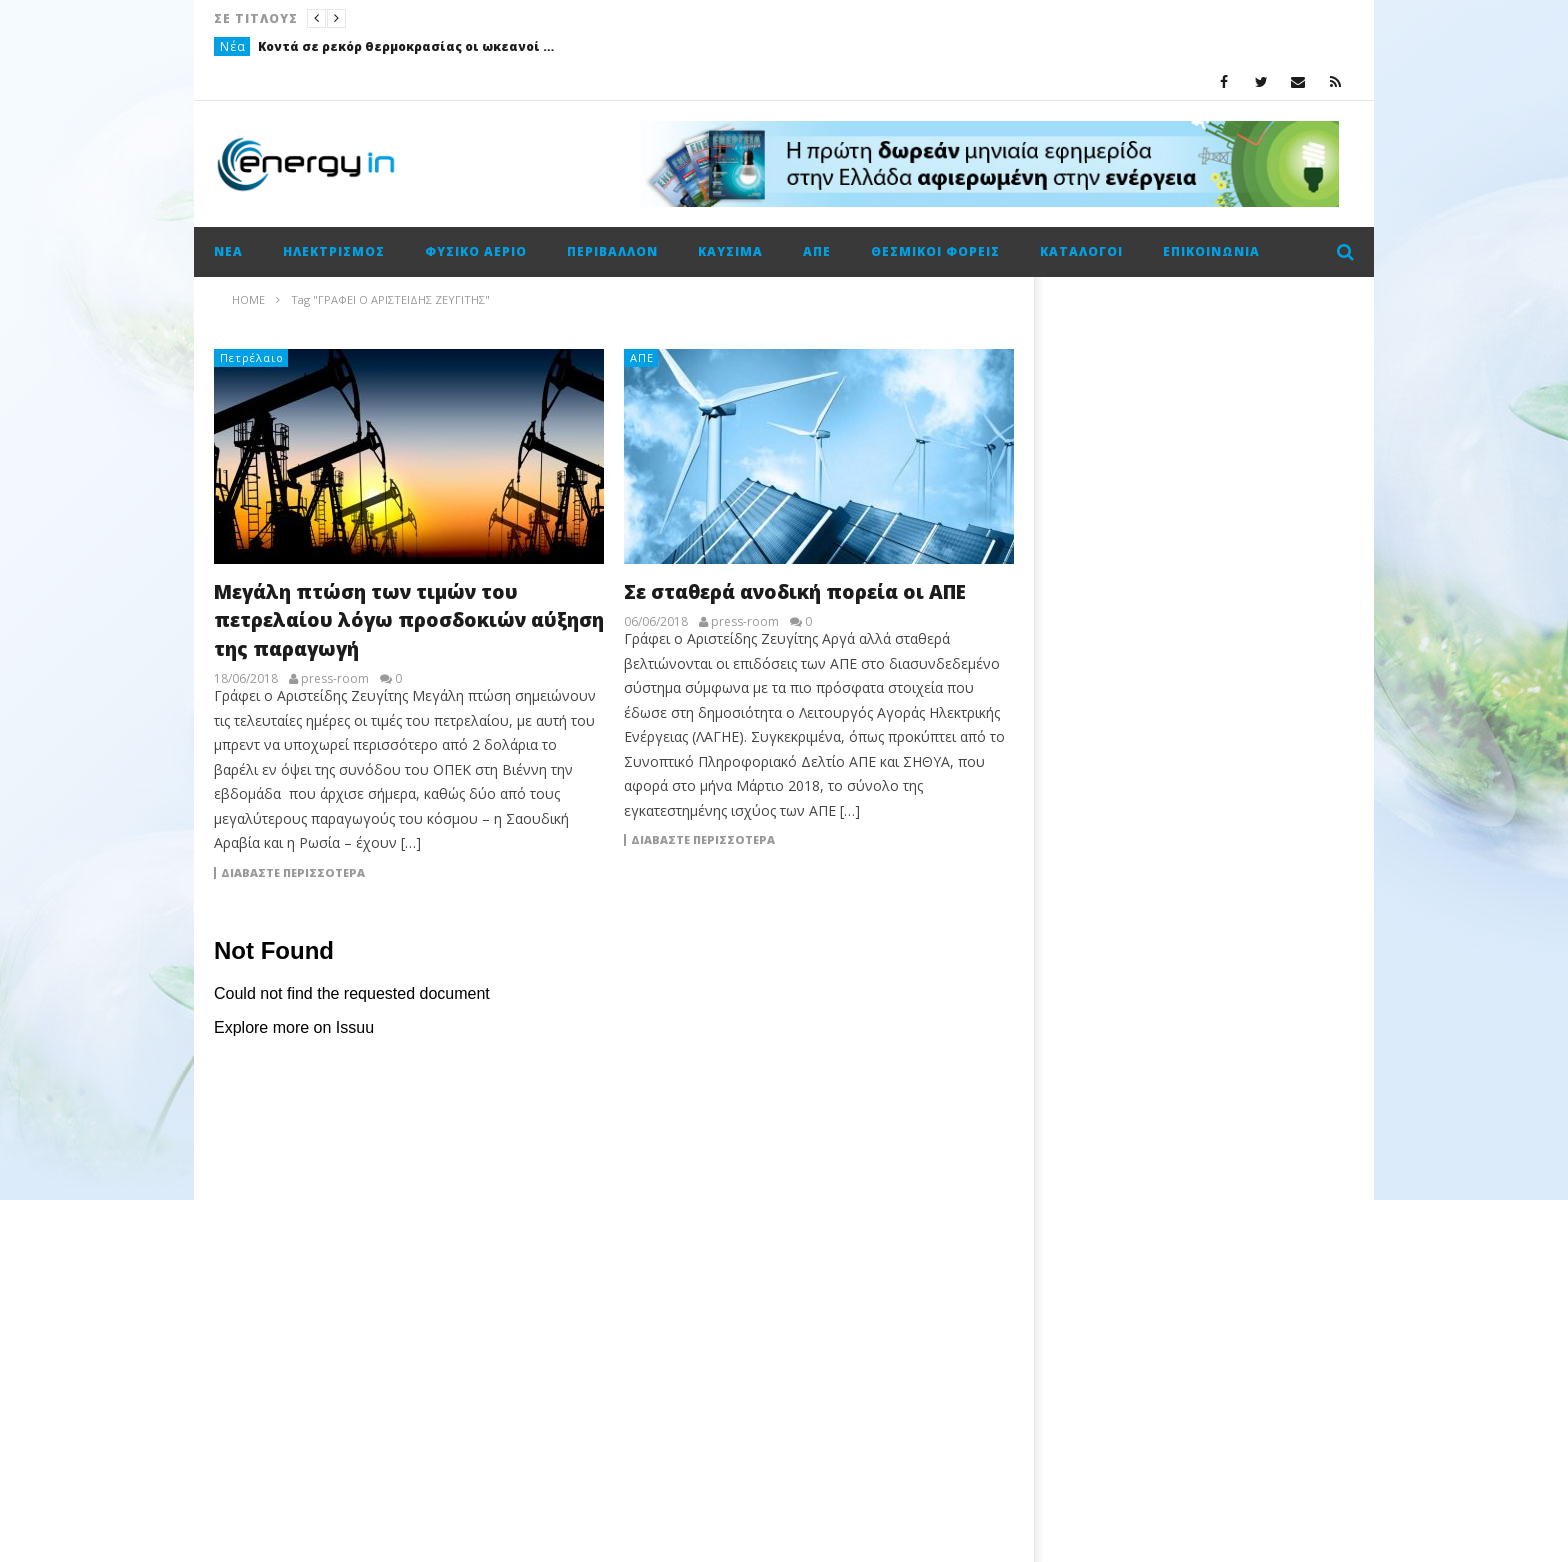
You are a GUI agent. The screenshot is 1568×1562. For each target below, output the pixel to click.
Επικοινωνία (1211, 251)
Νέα (233, 46)
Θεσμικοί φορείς (935, 251)
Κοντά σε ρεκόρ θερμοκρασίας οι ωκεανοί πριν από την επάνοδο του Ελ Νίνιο (408, 46)
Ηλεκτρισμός (334, 251)
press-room (335, 679)
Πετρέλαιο (252, 357)
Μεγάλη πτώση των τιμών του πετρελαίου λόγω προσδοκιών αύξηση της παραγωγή (409, 620)
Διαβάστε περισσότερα (293, 873)
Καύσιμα (730, 251)
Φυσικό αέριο (476, 251)
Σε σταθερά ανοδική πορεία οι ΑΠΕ (795, 592)
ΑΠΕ (817, 251)
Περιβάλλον (612, 251)
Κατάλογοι (1081, 251)
